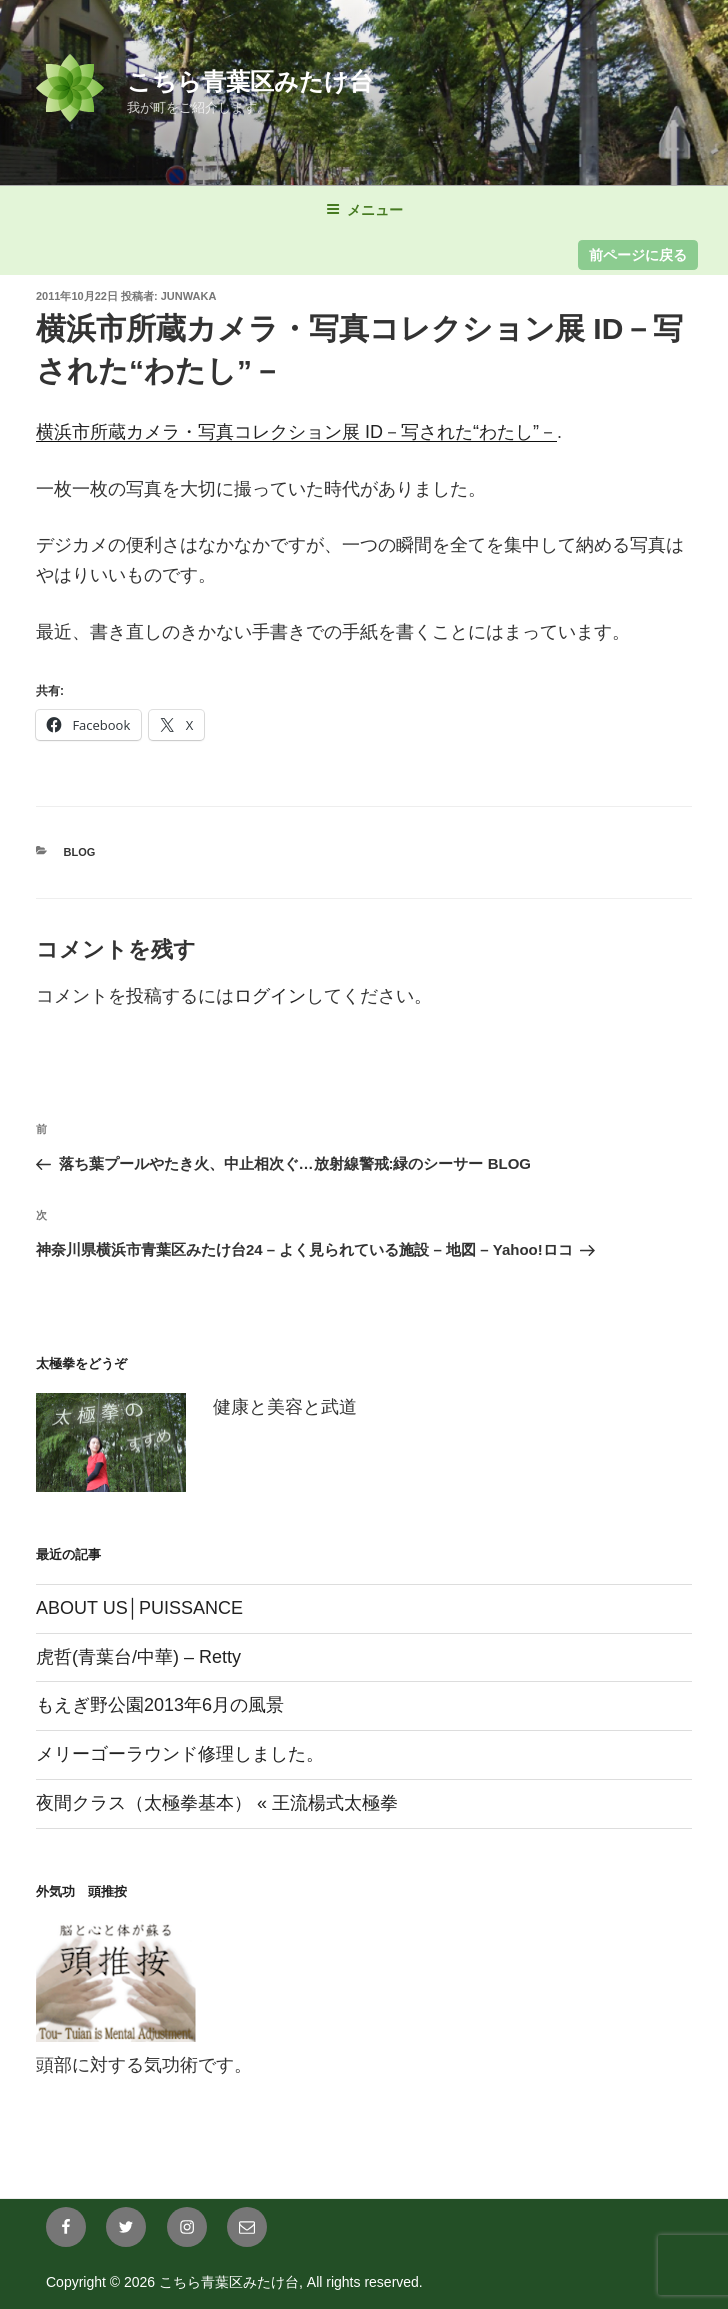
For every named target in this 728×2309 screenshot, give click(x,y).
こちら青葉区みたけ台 (250, 81)
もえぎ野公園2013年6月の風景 (160, 1705)
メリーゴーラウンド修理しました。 (180, 1754)
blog (80, 852)
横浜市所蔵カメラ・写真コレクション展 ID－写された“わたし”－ (296, 432)
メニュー (364, 210)
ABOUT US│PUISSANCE (139, 1608)
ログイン (270, 996)
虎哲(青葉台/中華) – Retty (138, 1657)
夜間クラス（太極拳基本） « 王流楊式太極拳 (217, 1803)
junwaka (189, 296)
